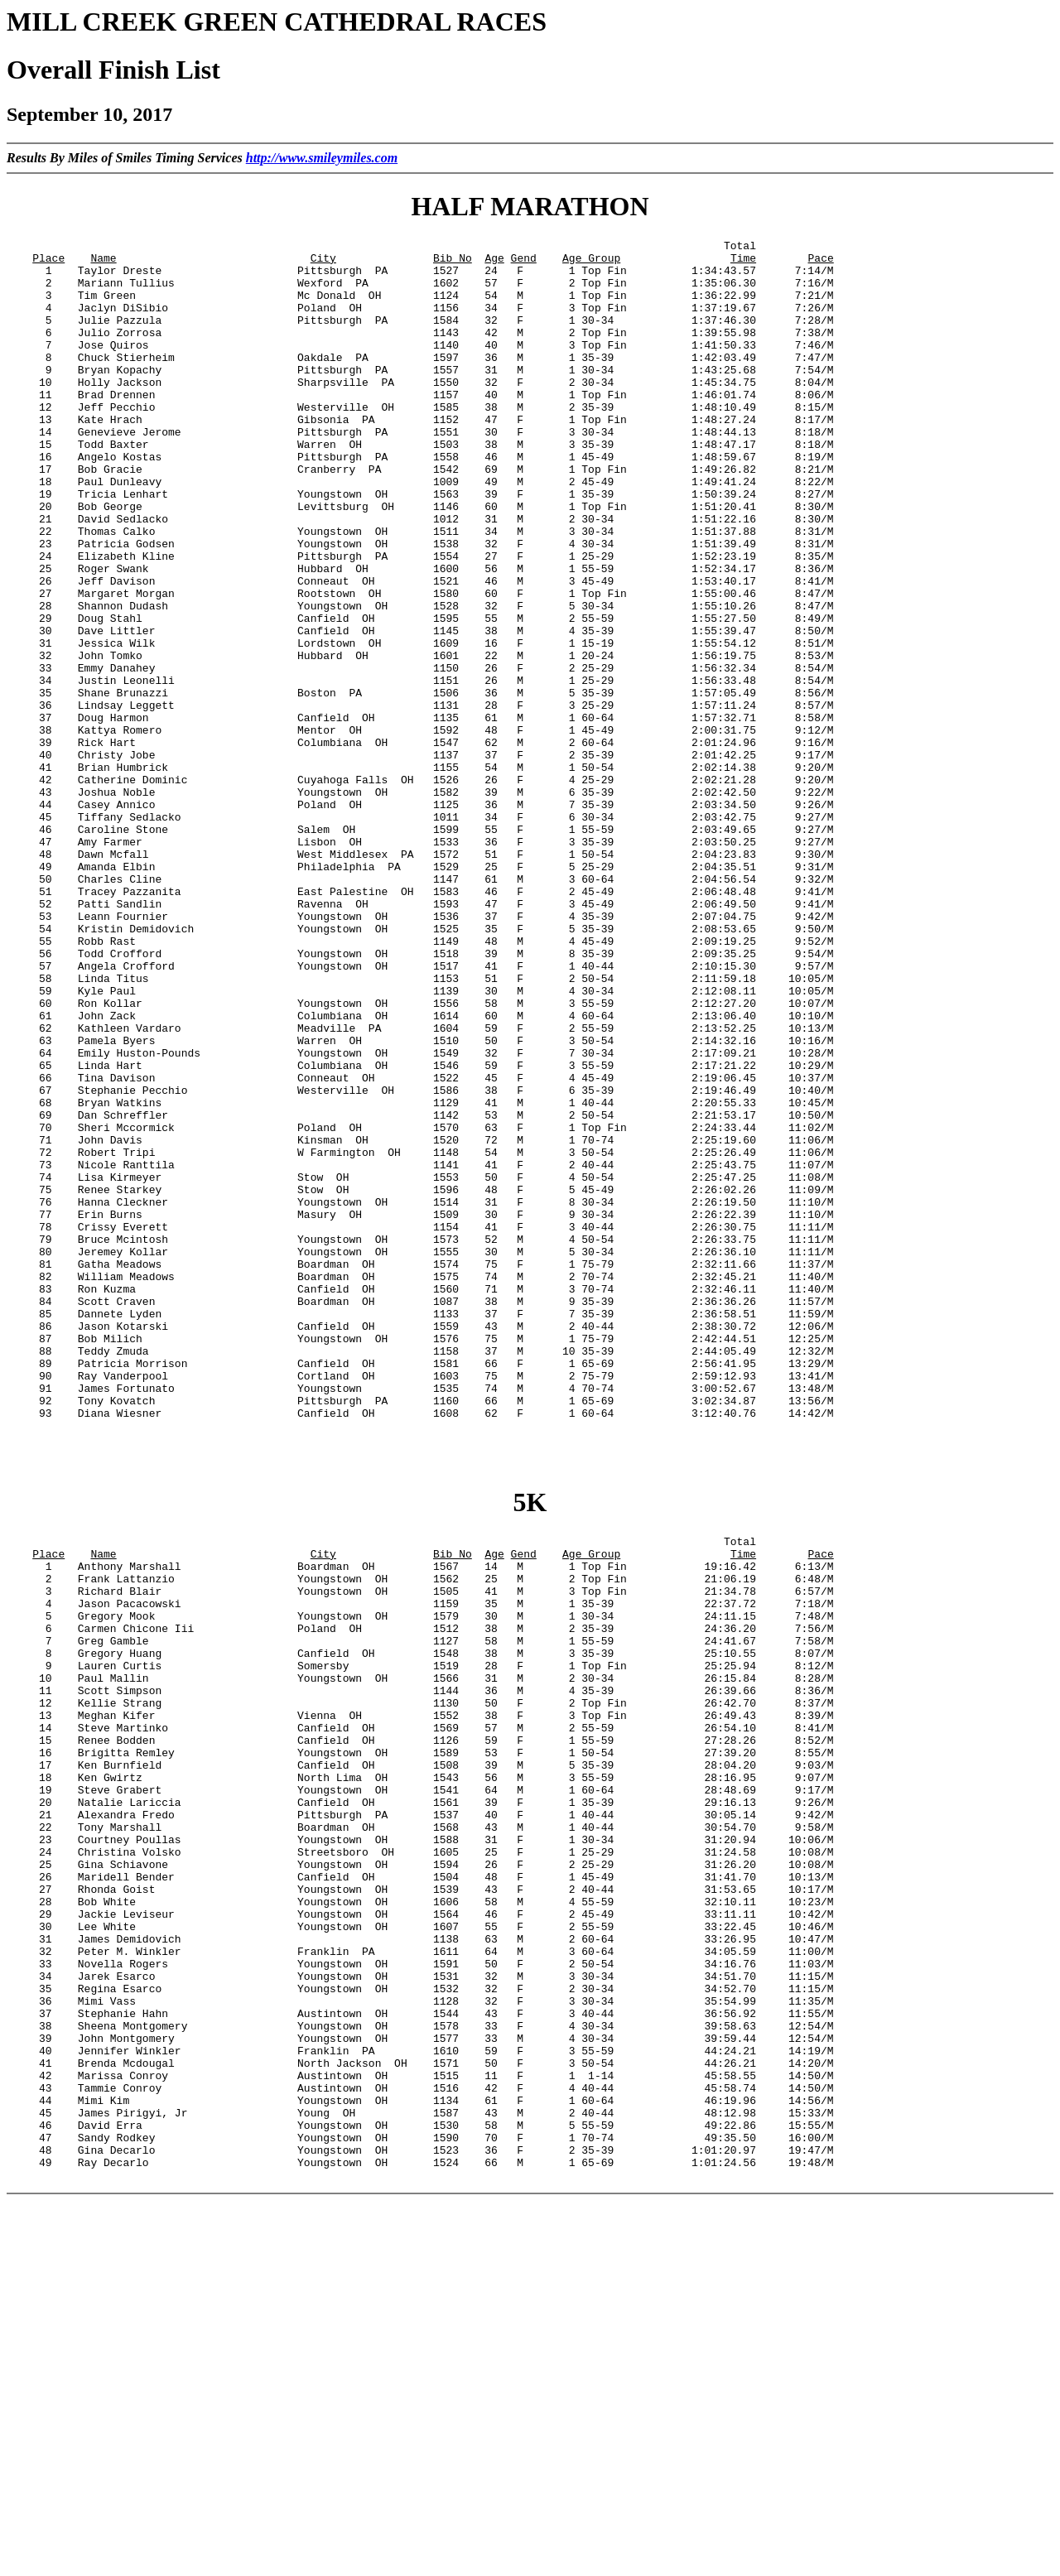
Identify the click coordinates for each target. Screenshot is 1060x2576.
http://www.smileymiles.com (322, 158)
